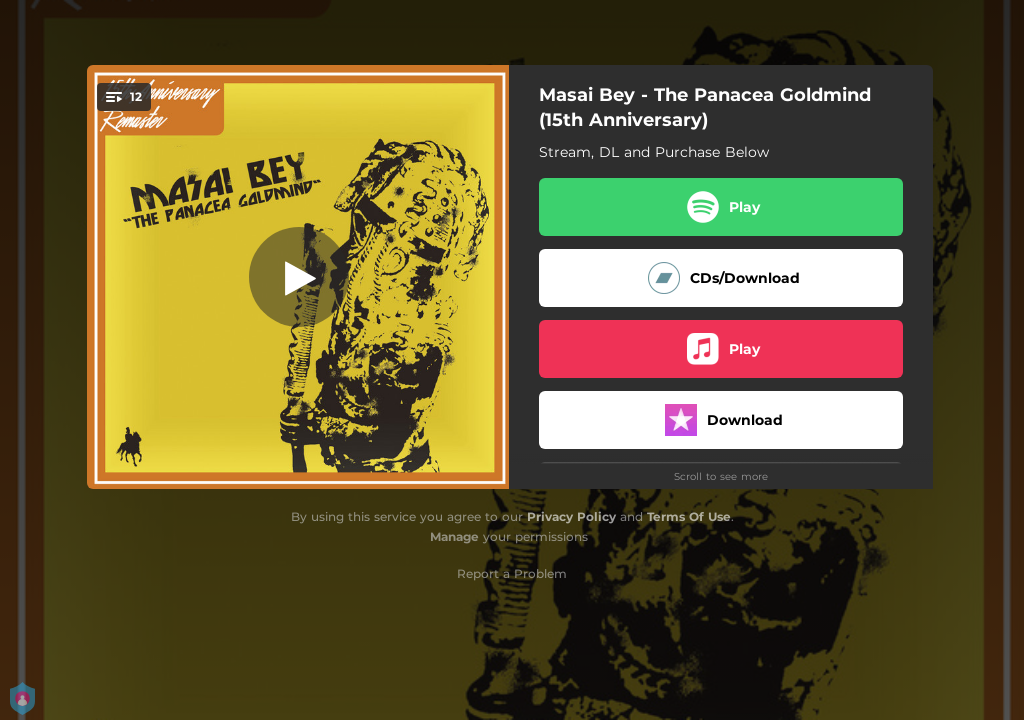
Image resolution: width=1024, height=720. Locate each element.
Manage (454, 536)
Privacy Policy (571, 516)
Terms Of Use (689, 516)
